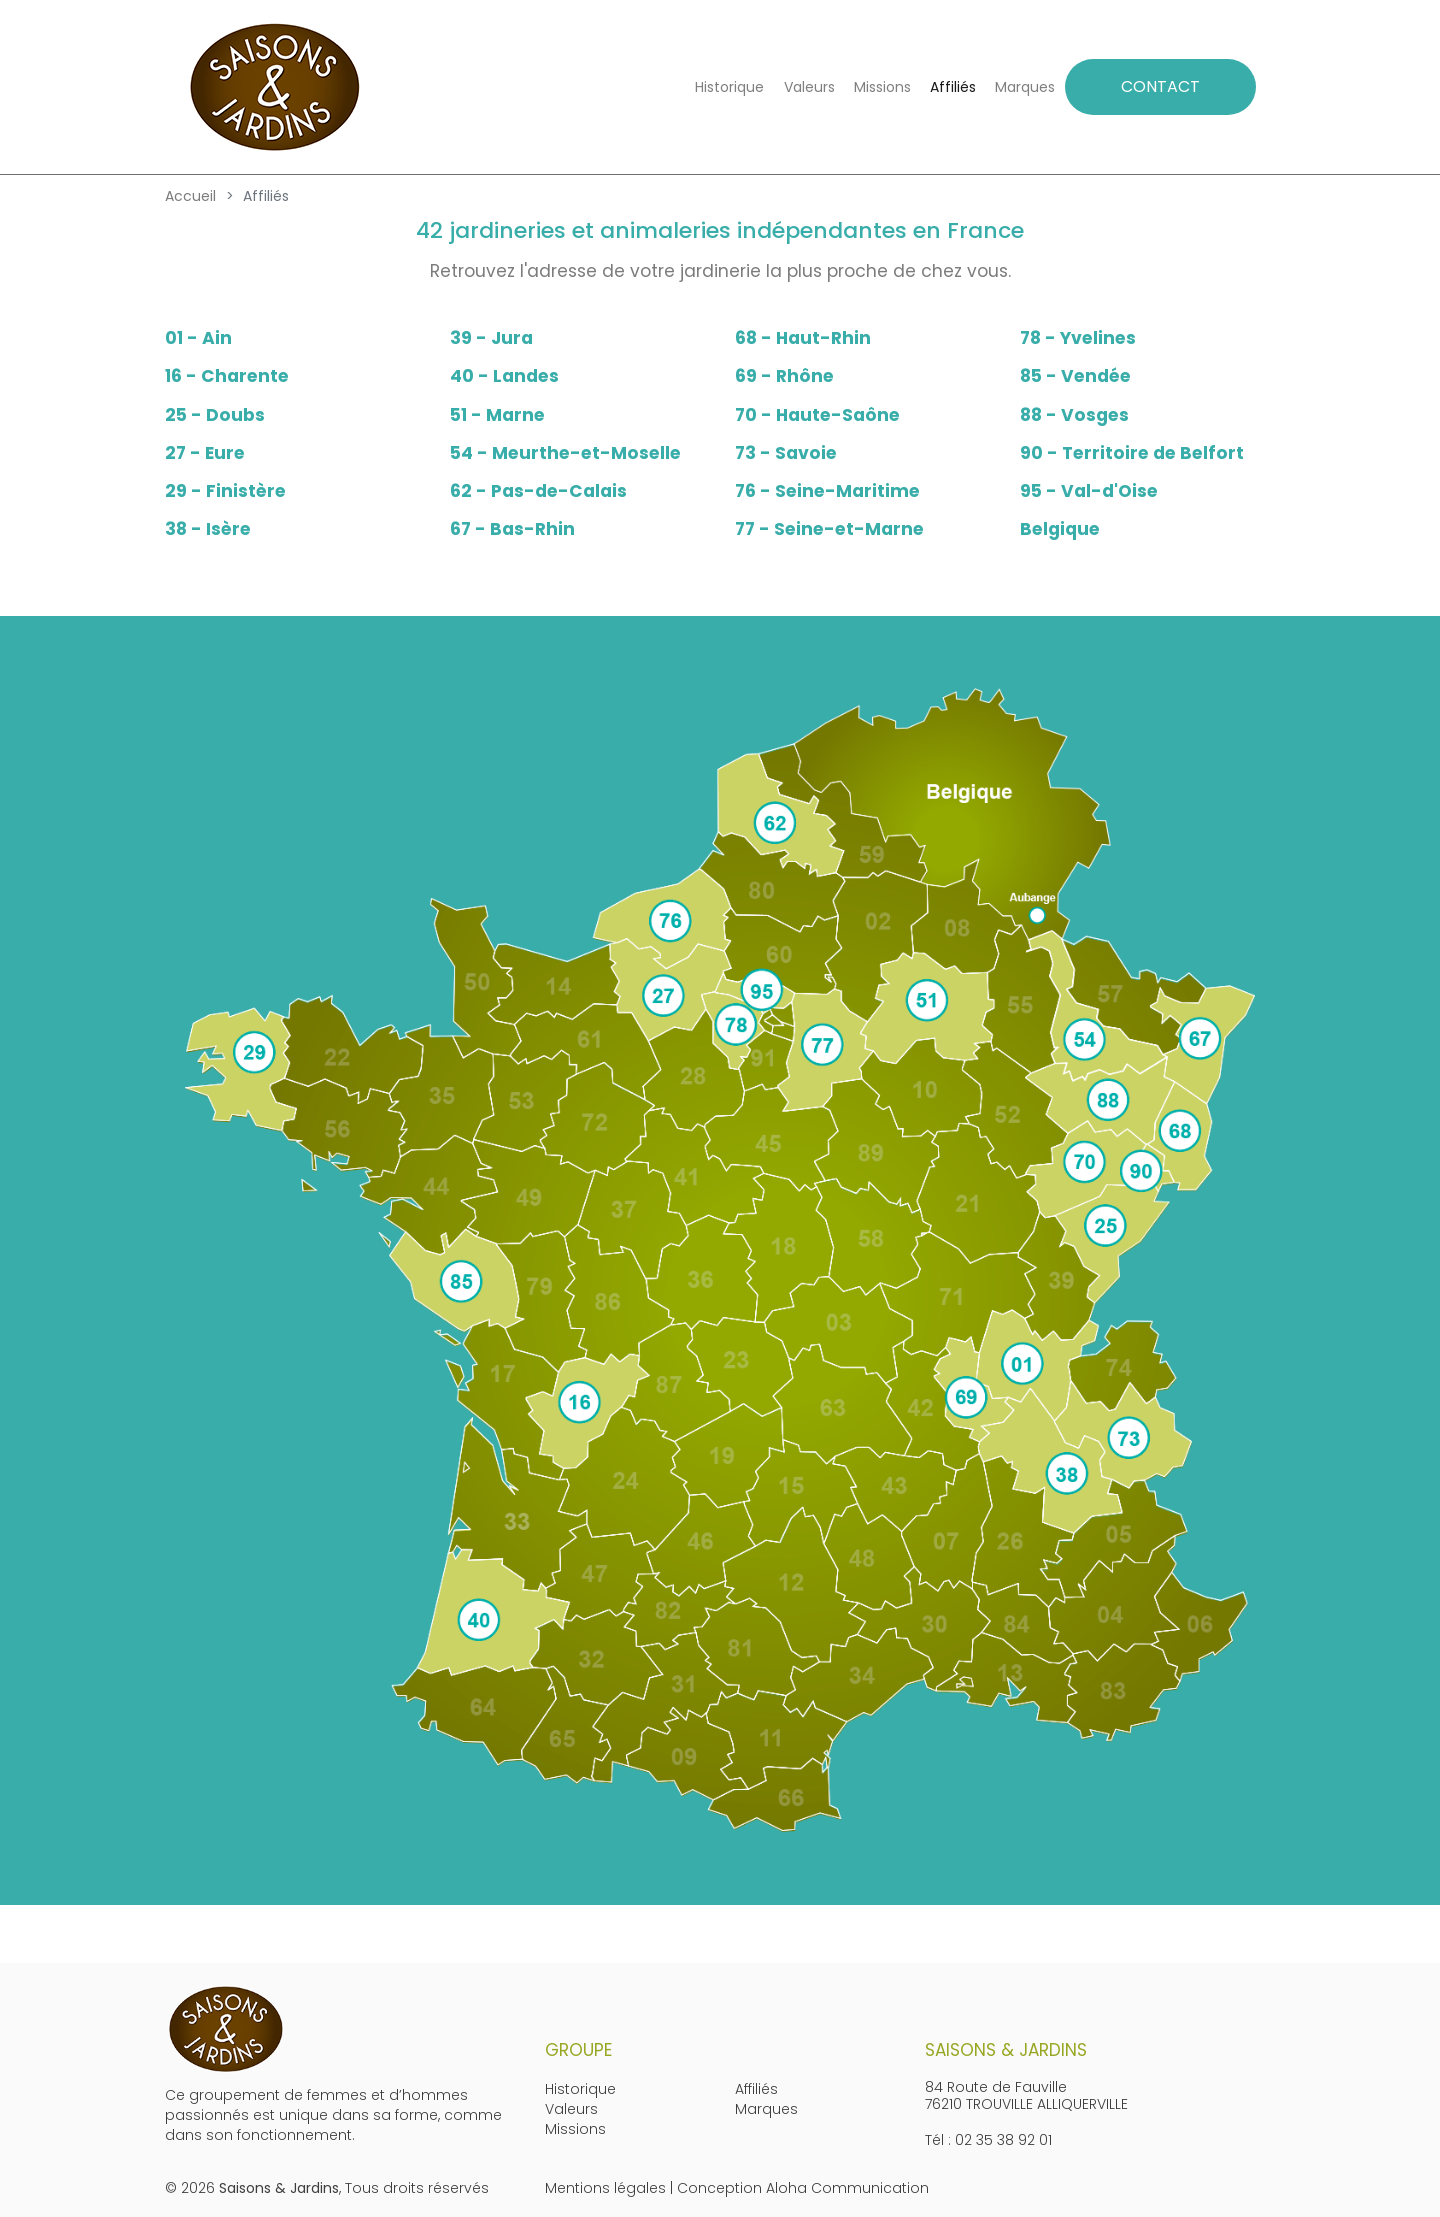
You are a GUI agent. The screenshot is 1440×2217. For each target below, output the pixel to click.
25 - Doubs (215, 415)
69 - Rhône (784, 376)
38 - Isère (208, 529)
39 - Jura (491, 338)
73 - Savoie (786, 453)
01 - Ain (198, 338)
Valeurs (809, 87)
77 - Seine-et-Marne (829, 529)
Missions (882, 87)
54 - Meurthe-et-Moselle (565, 453)
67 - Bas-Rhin (512, 529)
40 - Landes (504, 376)
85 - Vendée (1075, 376)
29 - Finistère (225, 491)
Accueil (190, 196)
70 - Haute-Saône (817, 415)
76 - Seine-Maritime (827, 491)
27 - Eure (205, 453)
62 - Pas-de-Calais (538, 491)
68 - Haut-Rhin (803, 338)
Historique (729, 87)
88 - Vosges (1074, 415)
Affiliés (953, 87)
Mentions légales (605, 2188)
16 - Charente (227, 376)
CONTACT (1160, 86)
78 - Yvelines (1078, 338)
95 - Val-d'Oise (1089, 491)
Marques (1025, 87)
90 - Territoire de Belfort (1132, 453)
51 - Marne (497, 415)
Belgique (1060, 529)
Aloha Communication (847, 2188)
